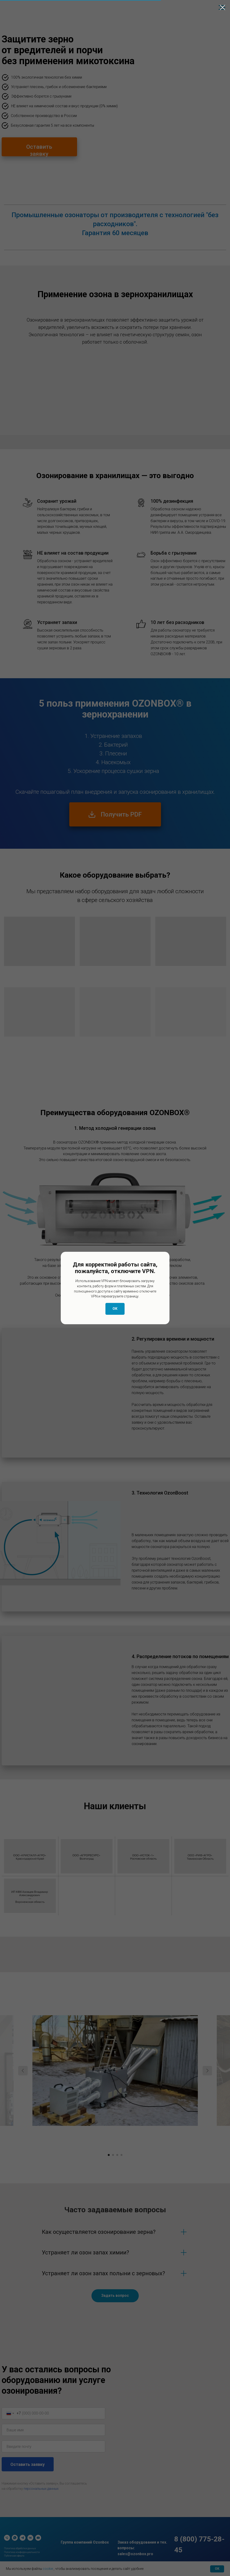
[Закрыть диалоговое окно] (222, 7)
